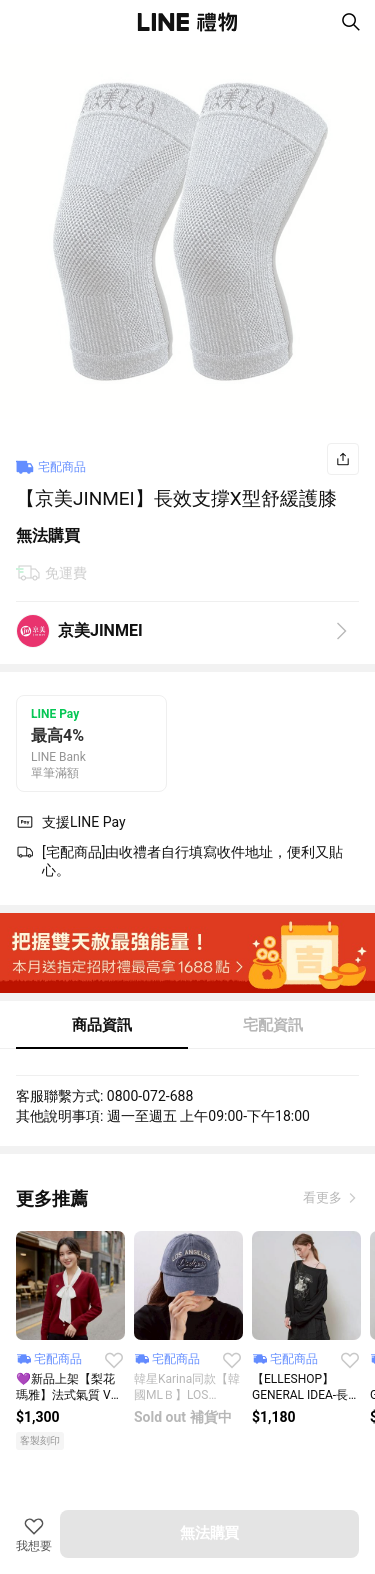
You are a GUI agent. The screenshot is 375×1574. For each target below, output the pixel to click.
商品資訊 (102, 1025)
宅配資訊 (273, 1025)
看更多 (324, 1197)
